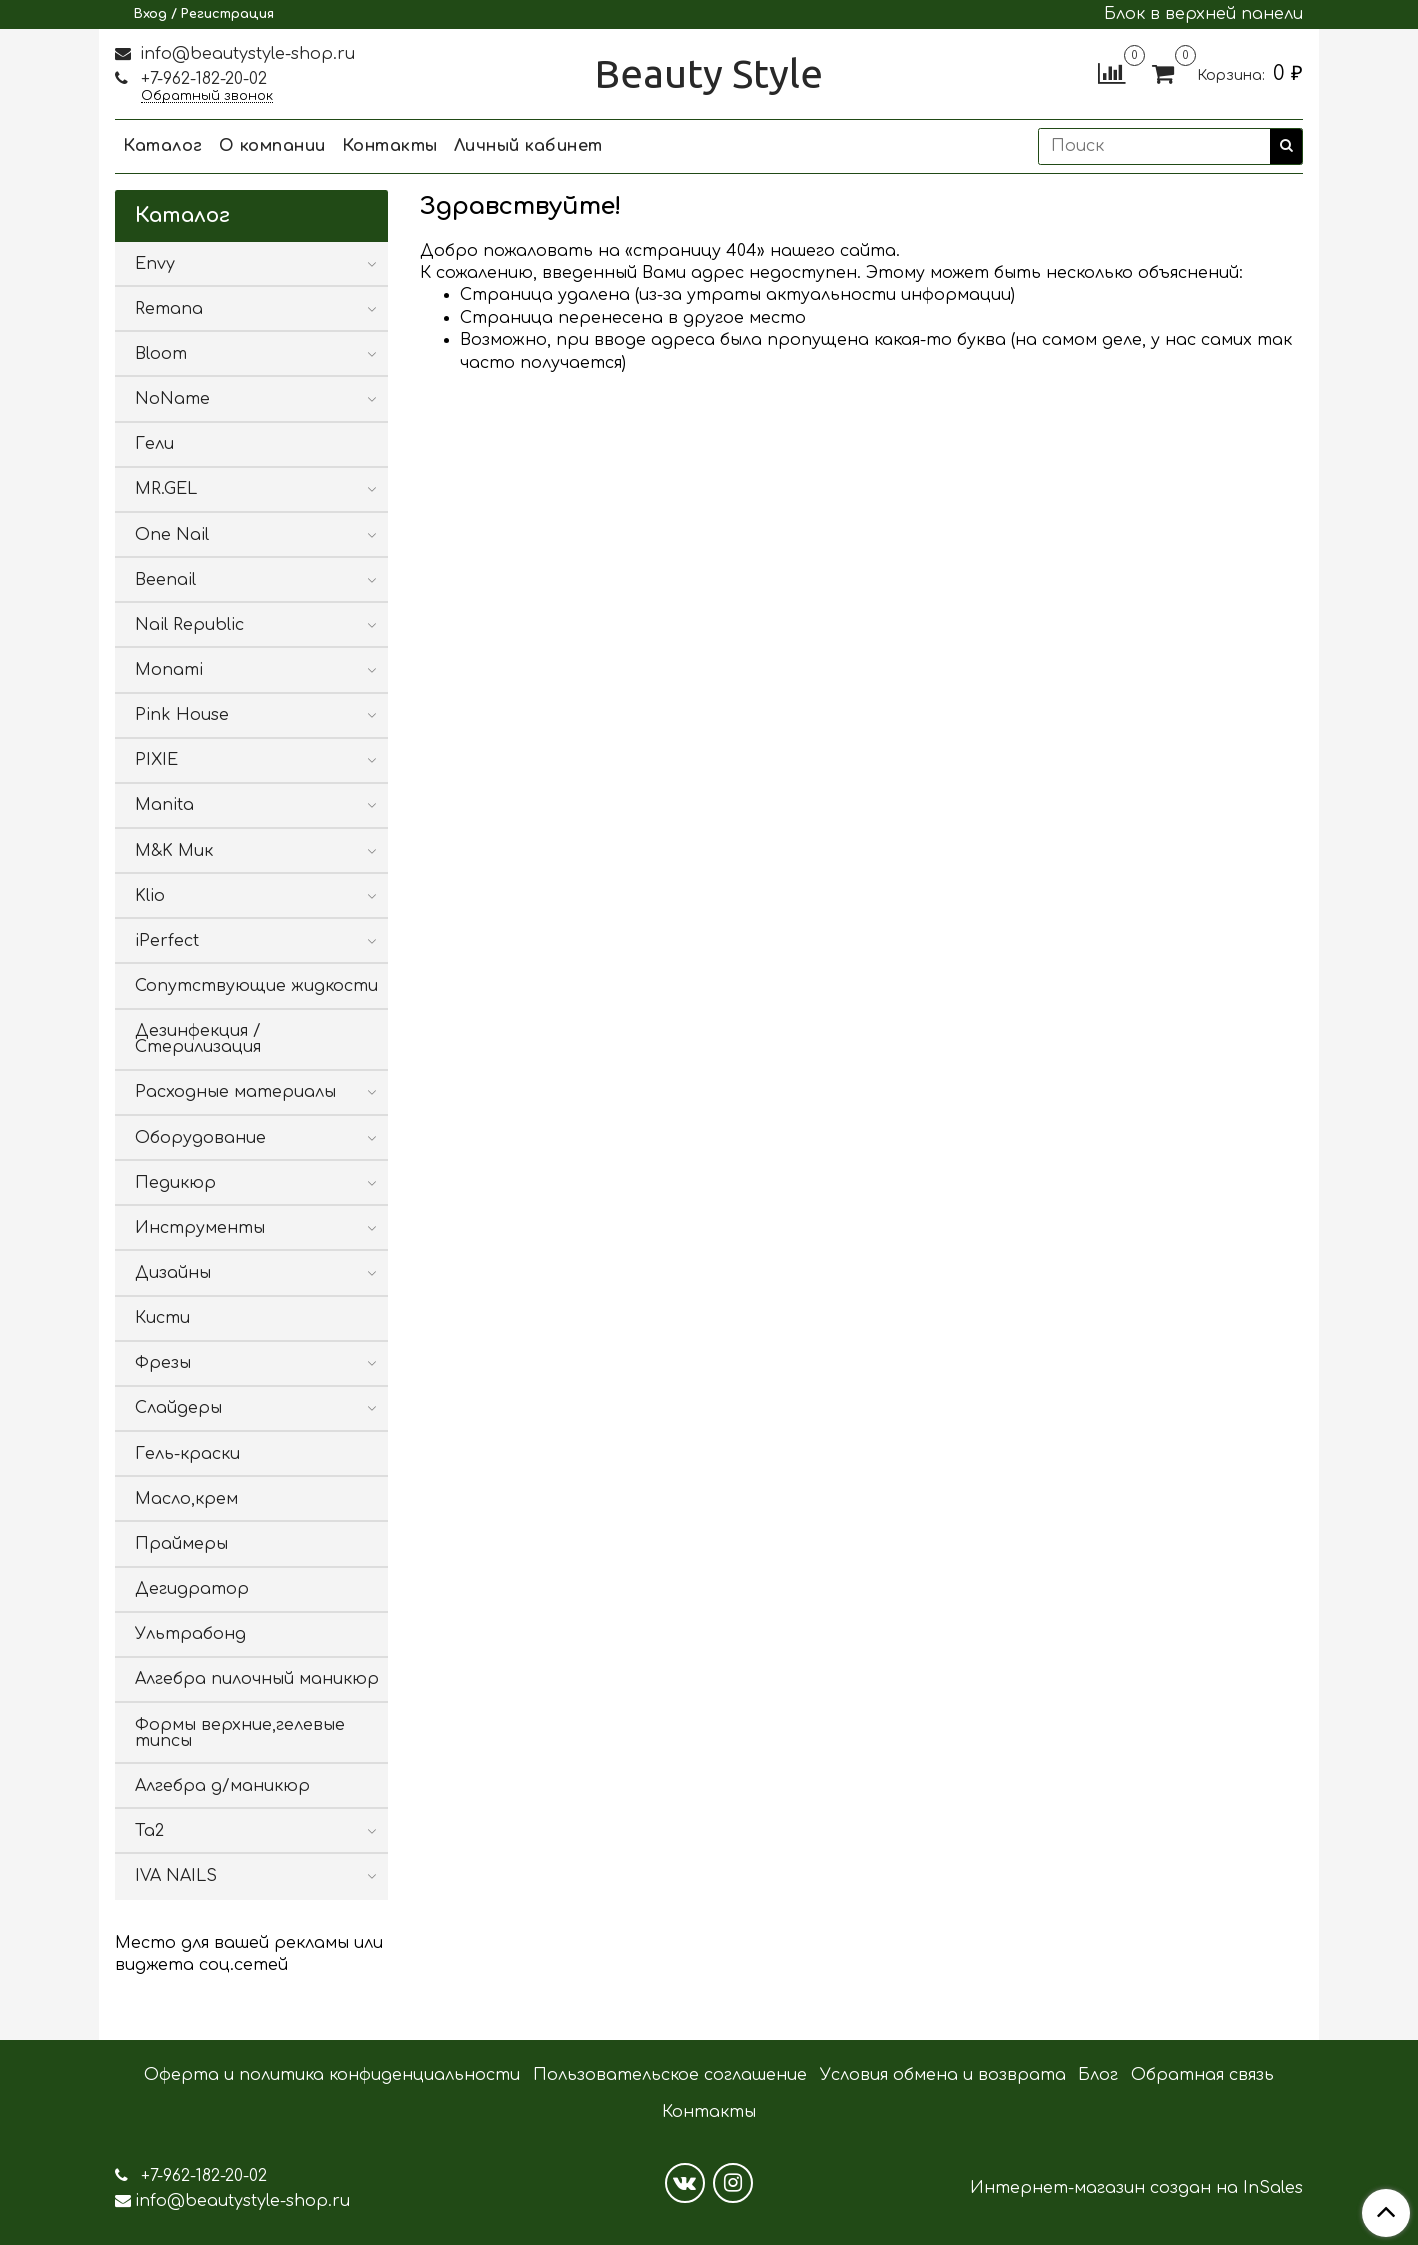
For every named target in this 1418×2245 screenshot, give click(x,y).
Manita (164, 805)
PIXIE (156, 760)
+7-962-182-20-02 (201, 79)
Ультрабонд (190, 1634)
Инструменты (200, 1228)
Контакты (390, 146)
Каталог (163, 146)
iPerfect (167, 941)
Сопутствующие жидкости (256, 986)
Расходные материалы (235, 1092)
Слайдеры (178, 1408)
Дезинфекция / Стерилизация (198, 1039)
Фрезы (163, 1363)
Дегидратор (192, 1589)
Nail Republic (189, 625)
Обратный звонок (207, 96)
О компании (272, 146)
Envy (155, 264)
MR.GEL (166, 489)
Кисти (162, 1318)
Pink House (182, 715)
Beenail (165, 580)
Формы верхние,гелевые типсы (240, 1733)
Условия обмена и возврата (943, 2075)
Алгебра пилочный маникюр (257, 1679)
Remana (169, 309)
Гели (154, 444)
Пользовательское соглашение (670, 2075)
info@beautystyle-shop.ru (245, 54)
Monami (169, 670)
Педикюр (175, 1183)
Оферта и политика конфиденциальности (332, 2075)
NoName (172, 399)
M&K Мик (174, 851)
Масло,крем (186, 1499)
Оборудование (200, 1138)
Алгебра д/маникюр (222, 1786)
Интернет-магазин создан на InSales (1136, 2188)
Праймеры (181, 1544)
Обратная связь (1202, 2075)
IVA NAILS (176, 1876)
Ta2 (149, 1831)
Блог (1098, 2075)
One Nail (172, 535)
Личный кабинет (528, 146)
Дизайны (173, 1273)
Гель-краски (187, 1454)
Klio (150, 896)
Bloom (161, 354)
